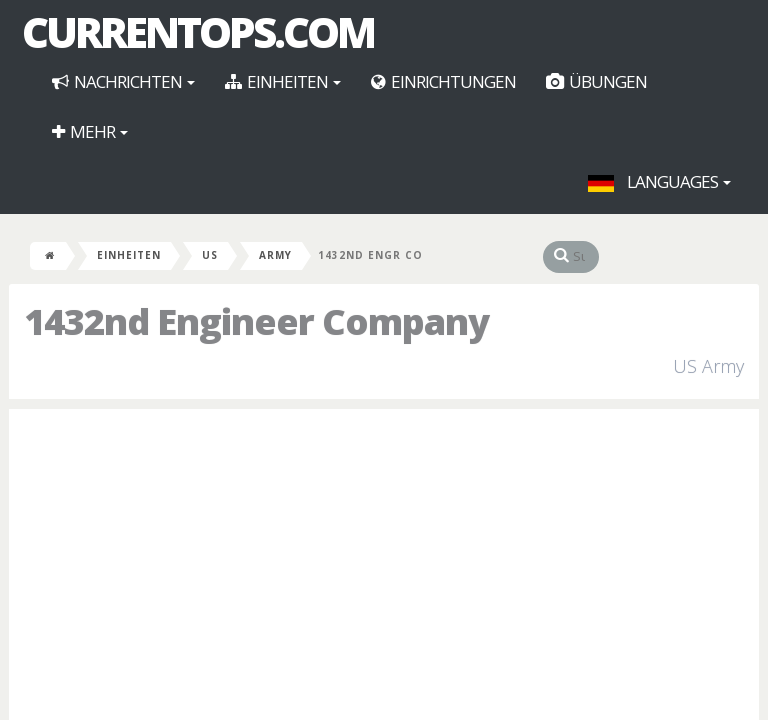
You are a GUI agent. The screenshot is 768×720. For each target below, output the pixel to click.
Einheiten (283, 81)
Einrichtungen (443, 81)
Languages (659, 181)
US (210, 255)
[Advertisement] (384, 569)
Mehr (90, 131)
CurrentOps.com (198, 32)
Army (275, 255)
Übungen (596, 81)
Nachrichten (123, 81)
